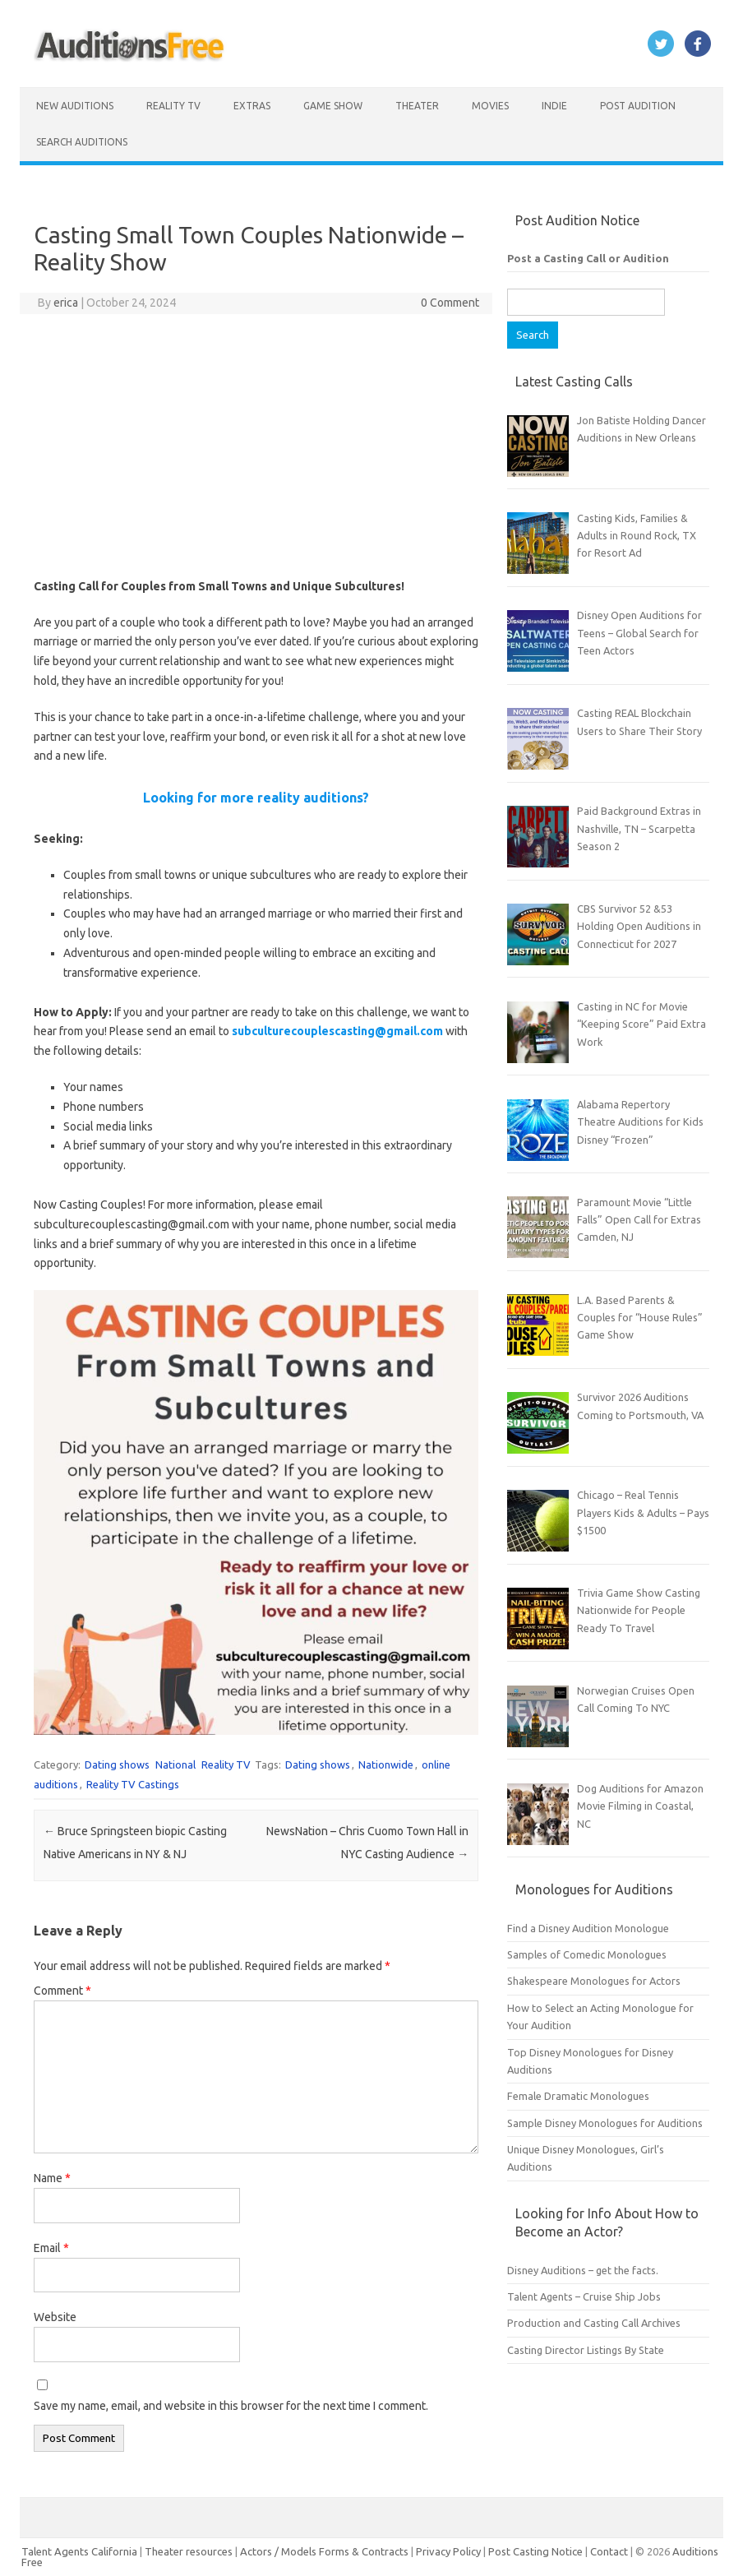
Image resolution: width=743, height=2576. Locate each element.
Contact (610, 2551)
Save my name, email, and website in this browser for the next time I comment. (231, 2405)
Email (51, 2248)
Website (55, 2317)
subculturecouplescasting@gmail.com (337, 1031)
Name (52, 2178)
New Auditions (74, 105)
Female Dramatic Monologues (578, 2096)
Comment (62, 1990)
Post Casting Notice (535, 2551)
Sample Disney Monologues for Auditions (605, 2123)
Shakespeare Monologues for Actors (594, 1980)
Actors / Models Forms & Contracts (324, 2551)
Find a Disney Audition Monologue (588, 1928)
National (175, 1764)
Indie (554, 105)
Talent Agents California (79, 2551)
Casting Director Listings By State (585, 2350)
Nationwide (385, 1764)
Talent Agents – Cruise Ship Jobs (584, 2296)
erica (65, 302)
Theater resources (189, 2551)
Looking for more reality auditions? (256, 797)
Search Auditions (81, 141)
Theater (417, 105)
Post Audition (638, 105)
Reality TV (173, 105)
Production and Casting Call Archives (594, 2323)
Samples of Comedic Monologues (587, 1954)
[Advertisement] (256, 446)
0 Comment (450, 302)
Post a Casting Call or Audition (588, 258)
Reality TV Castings (132, 1784)
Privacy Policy (449, 2551)
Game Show (332, 105)
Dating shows (117, 1764)
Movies (490, 105)
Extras (251, 105)
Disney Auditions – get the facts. (582, 2270)
